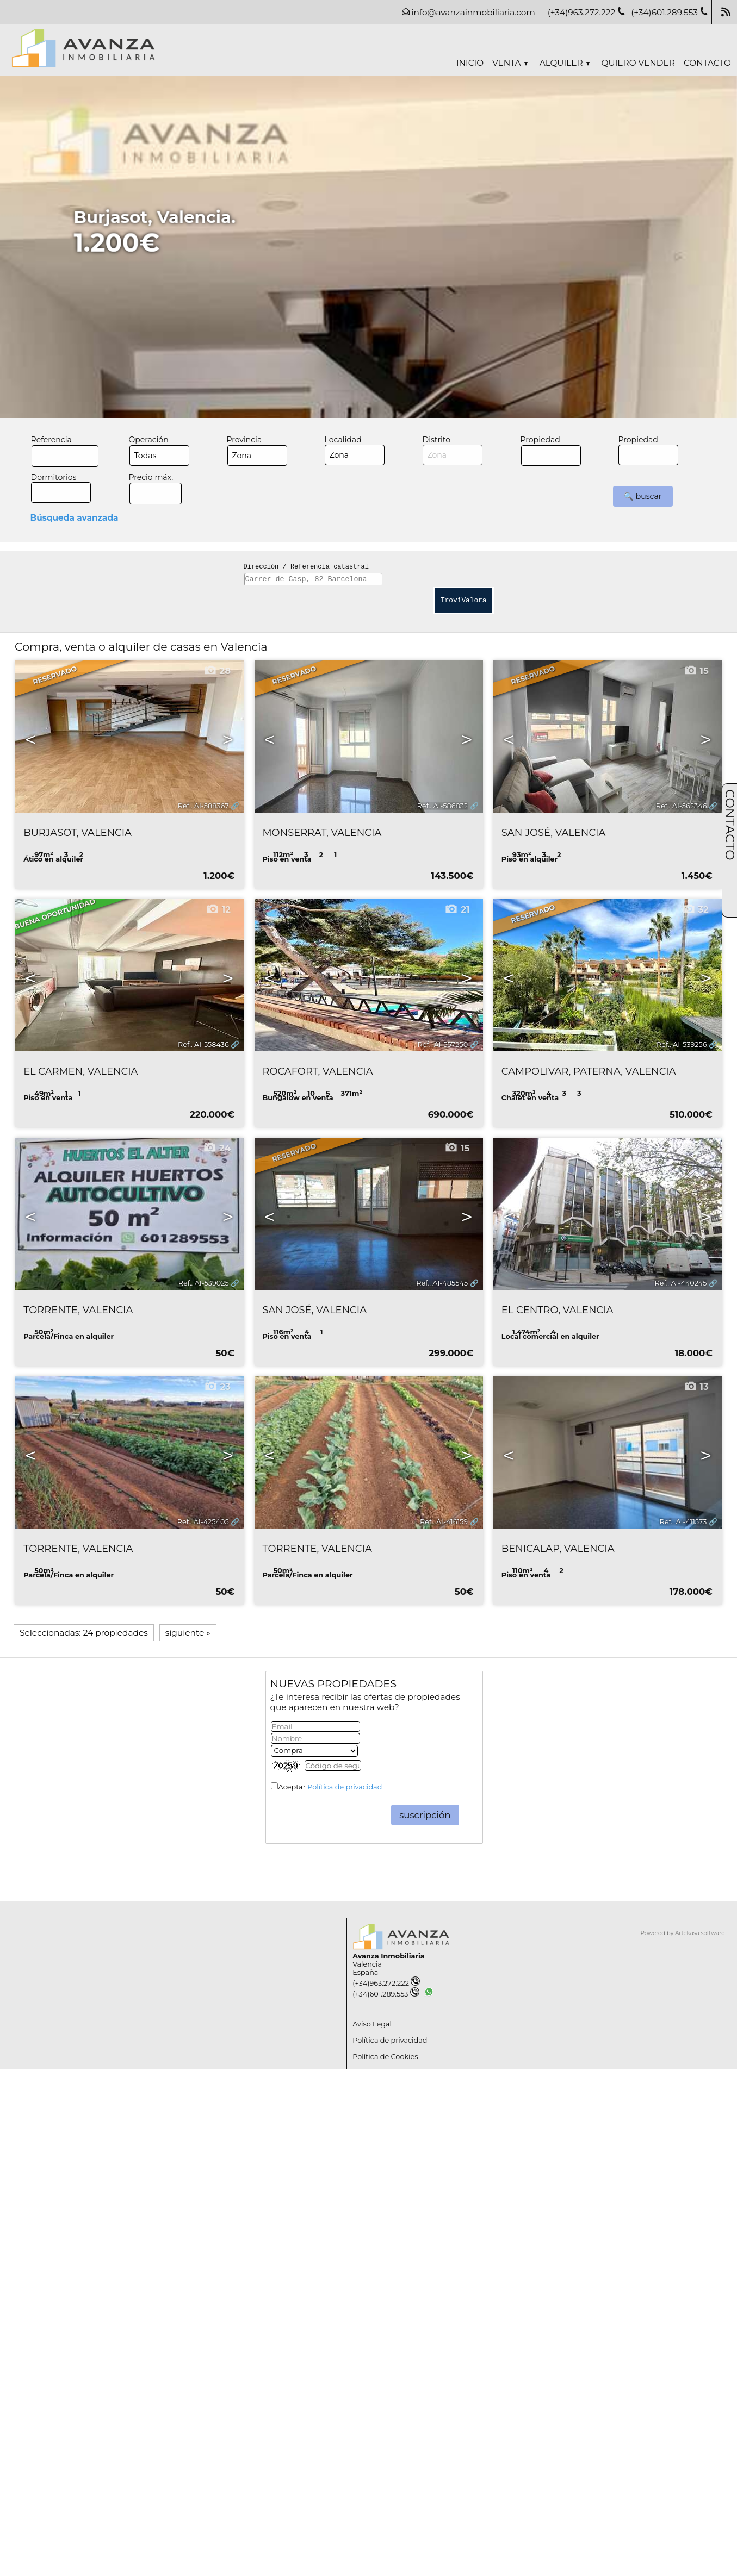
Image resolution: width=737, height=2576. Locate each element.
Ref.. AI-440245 (680, 1283)
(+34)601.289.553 (385, 1994)
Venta (510, 63)
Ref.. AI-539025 (203, 1283)
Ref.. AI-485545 (442, 1283)
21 (456, 909)
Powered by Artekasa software (683, 1933)
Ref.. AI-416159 (444, 1522)
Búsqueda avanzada (74, 518)
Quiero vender (638, 63)
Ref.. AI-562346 (681, 806)
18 (696, 1148)
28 (217, 670)
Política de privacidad (344, 1787)
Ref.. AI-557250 (442, 1044)
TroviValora (463, 600)
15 (696, 670)
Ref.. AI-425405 (203, 1522)
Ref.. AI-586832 (442, 806)
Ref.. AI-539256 (682, 1044)
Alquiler (565, 63)
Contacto (707, 63)
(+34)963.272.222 (386, 1983)
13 (696, 1386)
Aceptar (330, 1787)
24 (217, 1148)
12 (218, 909)
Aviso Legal (372, 2024)
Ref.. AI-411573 (683, 1522)
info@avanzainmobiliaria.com (473, 12)
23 (217, 1386)
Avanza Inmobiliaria (388, 1956)
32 (695, 909)
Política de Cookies (385, 2057)
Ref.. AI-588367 (203, 806)
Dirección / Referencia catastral (306, 566)
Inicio (470, 63)
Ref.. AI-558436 (203, 1044)
